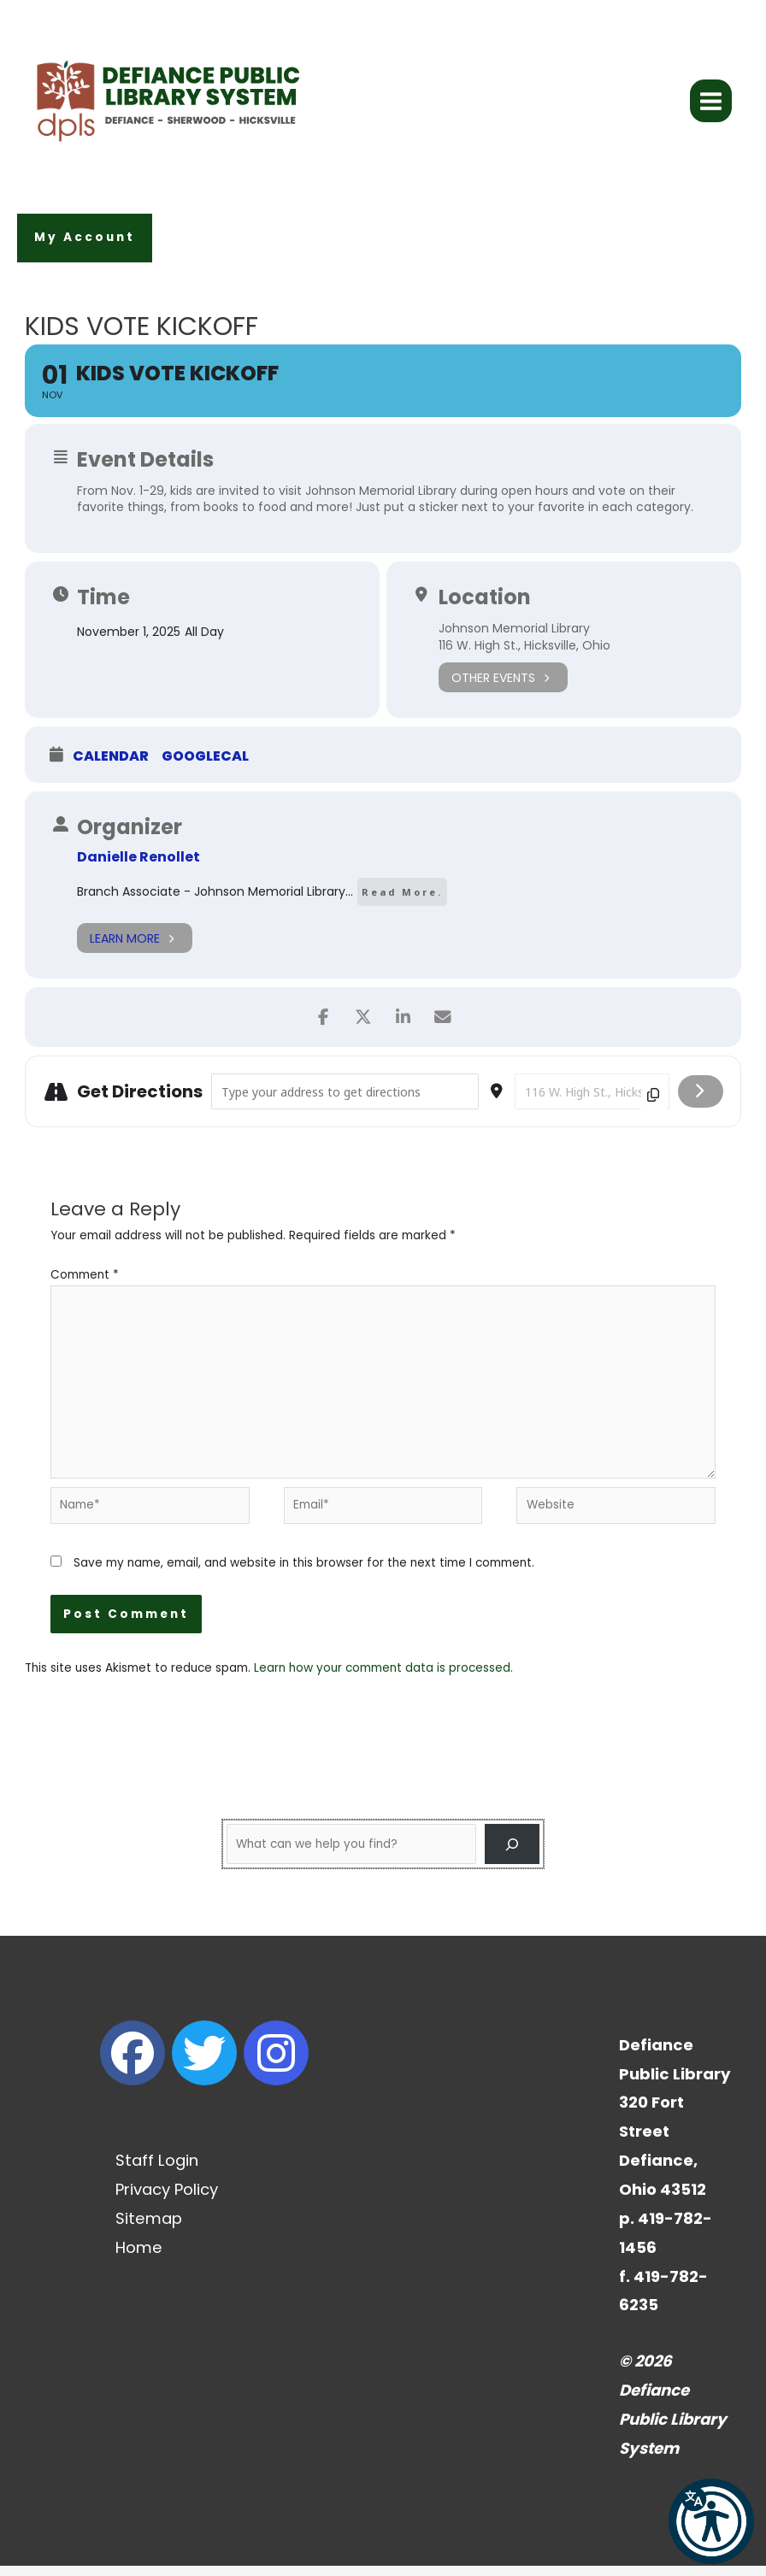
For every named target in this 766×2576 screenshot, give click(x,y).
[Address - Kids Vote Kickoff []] (344, 1101)
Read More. (402, 901)
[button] (84, 247)
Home (138, 2256)
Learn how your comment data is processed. (383, 1677)
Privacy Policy (166, 2198)
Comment (84, 1284)
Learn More (135, 947)
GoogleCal (205, 765)
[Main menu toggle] (711, 106)
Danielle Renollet (138, 866)
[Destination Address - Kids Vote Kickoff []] (592, 1101)
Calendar (111, 765)
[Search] (512, 1853)
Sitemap (148, 2227)
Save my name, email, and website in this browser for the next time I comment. (304, 1573)
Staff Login (156, 2169)
